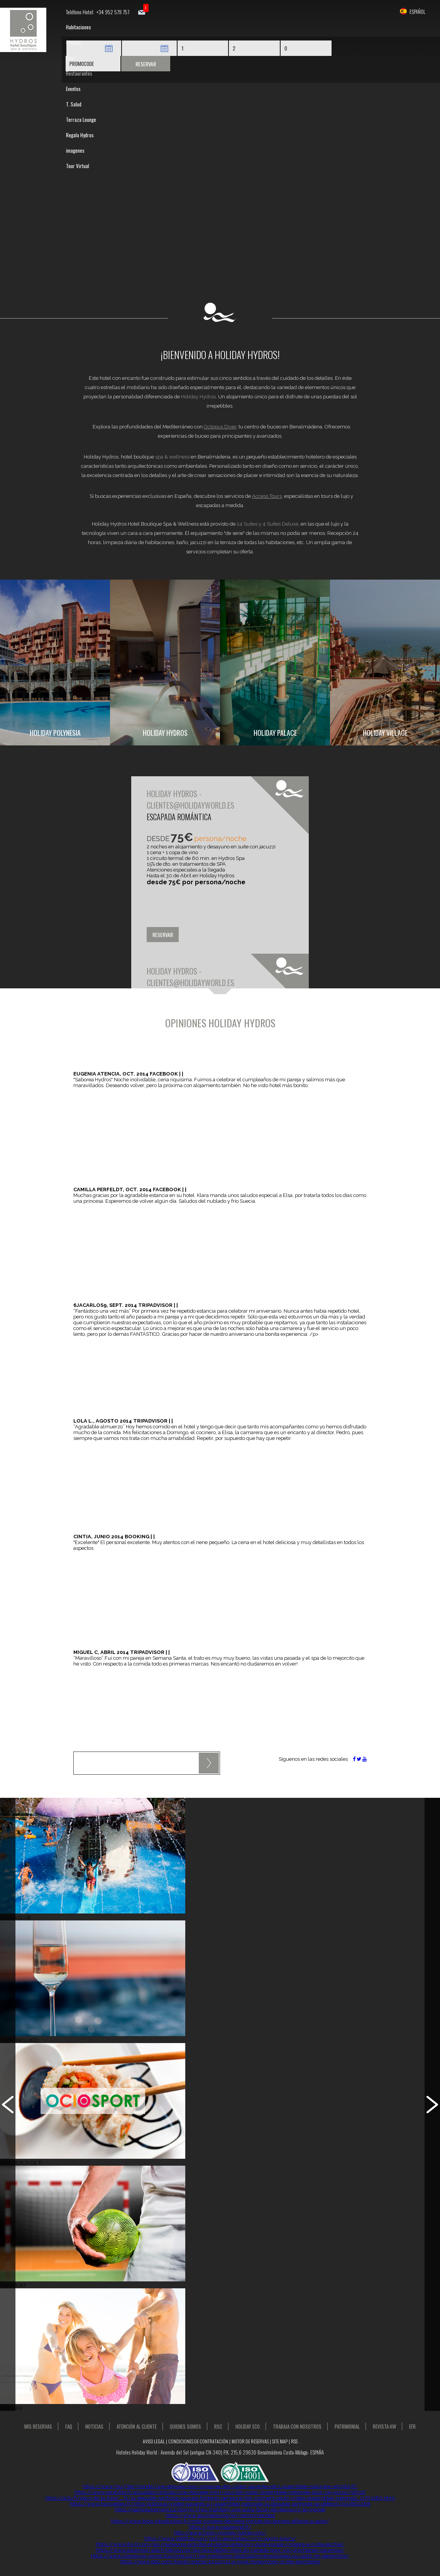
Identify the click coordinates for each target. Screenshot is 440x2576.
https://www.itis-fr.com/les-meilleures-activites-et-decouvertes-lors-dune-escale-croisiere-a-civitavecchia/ (220, 2544)
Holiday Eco (247, 2426)
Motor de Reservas (250, 2441)
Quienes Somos (185, 2426)
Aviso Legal (154, 2441)
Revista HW (384, 2426)
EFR (412, 2426)
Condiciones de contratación (198, 2441)
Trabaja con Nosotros (297, 2426)
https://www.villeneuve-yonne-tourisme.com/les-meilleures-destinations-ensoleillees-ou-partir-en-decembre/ (220, 2556)
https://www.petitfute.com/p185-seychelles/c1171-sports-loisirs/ (220, 2538)
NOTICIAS (94, 2426)
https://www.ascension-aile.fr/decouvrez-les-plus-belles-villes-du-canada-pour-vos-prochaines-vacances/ (220, 2550)
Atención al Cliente (137, 2426)
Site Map (280, 2441)
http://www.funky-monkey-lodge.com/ (220, 2533)
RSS (294, 2441)
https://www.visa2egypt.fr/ (220, 2527)
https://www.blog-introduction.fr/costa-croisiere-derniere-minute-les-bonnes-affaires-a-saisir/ (220, 2521)
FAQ (68, 2426)
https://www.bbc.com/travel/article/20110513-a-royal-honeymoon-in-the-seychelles (220, 2561)
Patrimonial (347, 2426)
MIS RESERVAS (38, 2426)
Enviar (208, 1763)
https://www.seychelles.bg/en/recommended (220, 2515)
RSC (218, 2426)
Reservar (145, 64)
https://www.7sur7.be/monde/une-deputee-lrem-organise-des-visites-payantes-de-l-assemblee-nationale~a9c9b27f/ (220, 2486)
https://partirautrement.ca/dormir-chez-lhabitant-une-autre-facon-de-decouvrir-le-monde (220, 2509)
